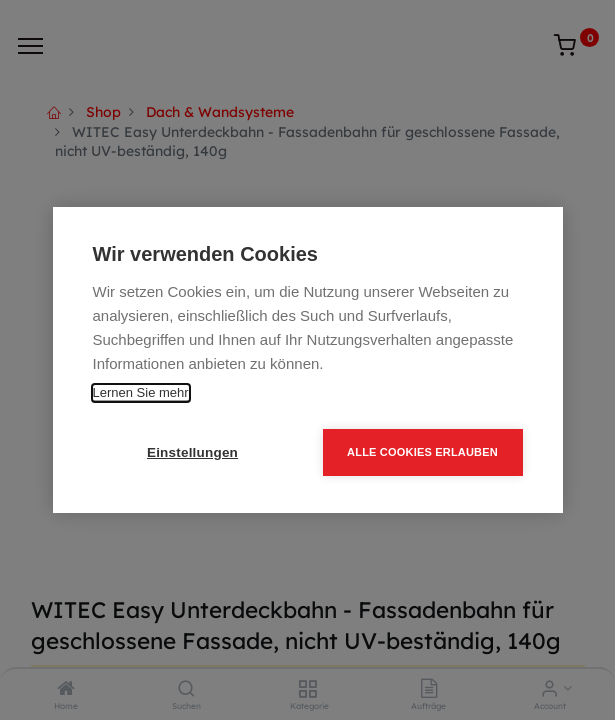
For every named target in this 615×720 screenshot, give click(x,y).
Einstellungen (192, 452)
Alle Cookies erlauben (422, 452)
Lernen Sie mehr (141, 392)
